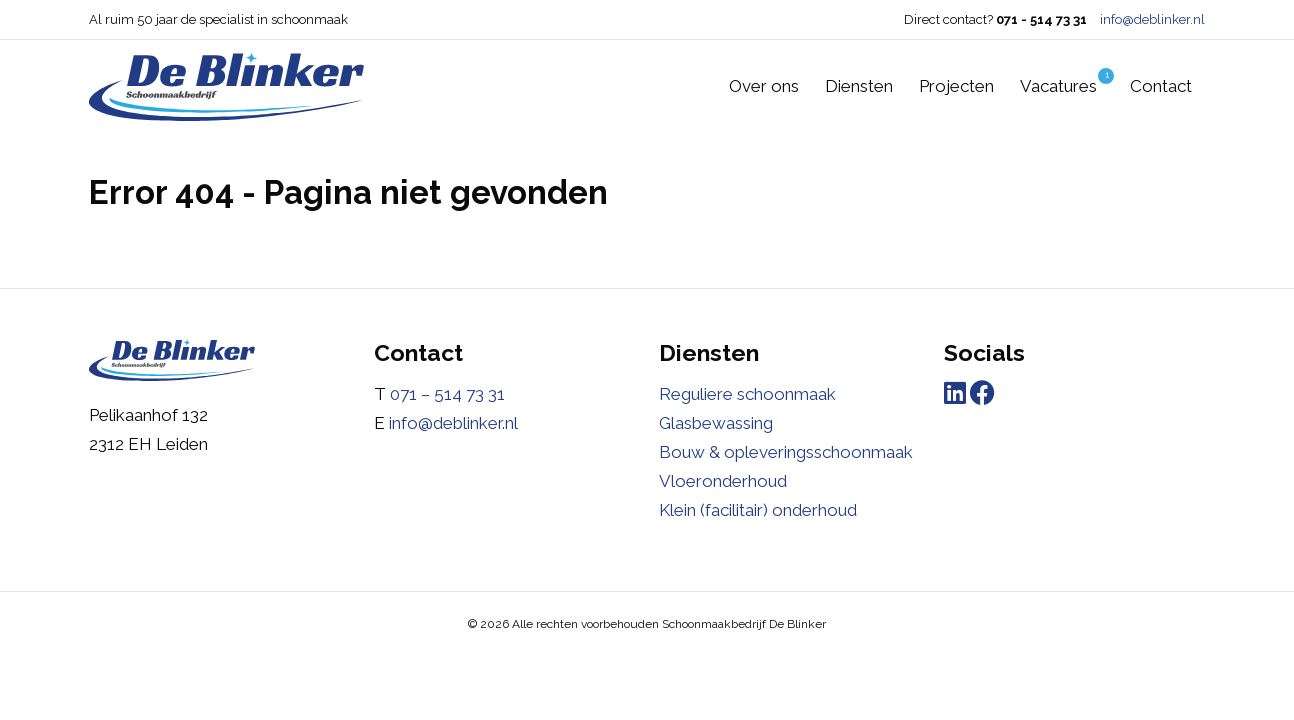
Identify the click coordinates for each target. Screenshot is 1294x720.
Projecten (956, 86)
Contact (1161, 86)
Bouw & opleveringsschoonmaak (786, 452)
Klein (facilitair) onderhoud (758, 510)
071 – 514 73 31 (447, 394)
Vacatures (1067, 82)
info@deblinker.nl (1152, 19)
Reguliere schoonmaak (747, 394)
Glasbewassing (716, 423)
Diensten (859, 86)
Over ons (764, 86)
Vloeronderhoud (723, 481)
